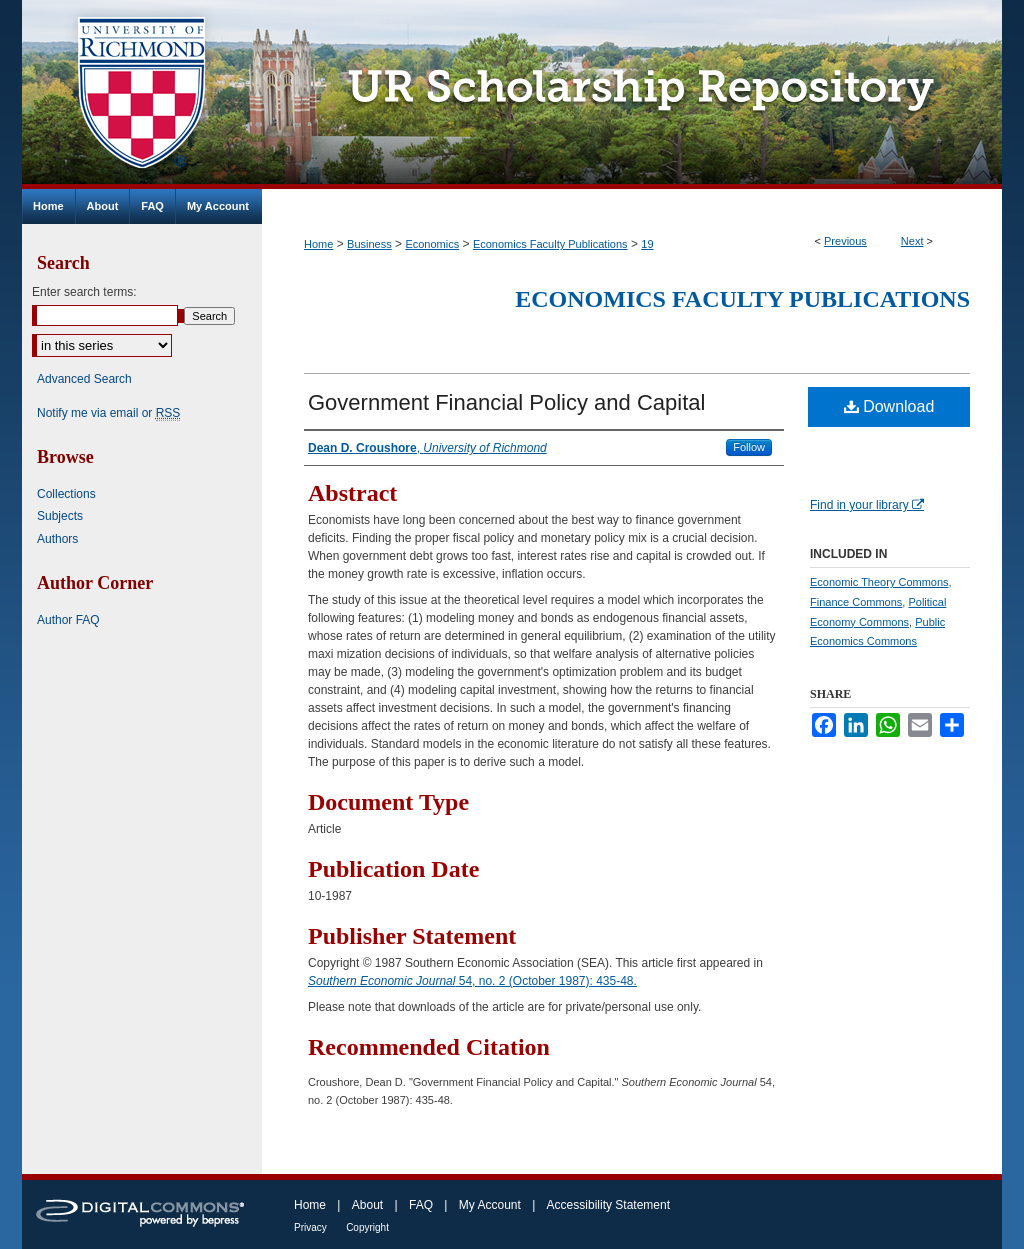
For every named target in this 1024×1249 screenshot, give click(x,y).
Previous (845, 241)
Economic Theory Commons (879, 582)
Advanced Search (84, 379)
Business (369, 244)
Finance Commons (856, 602)
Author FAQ (68, 620)
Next (912, 241)
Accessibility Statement (608, 1205)
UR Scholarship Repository (632, 94)
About (367, 1205)
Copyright (367, 1227)
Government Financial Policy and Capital (506, 402)
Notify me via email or (108, 413)
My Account (490, 1205)
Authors (57, 539)
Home (318, 244)
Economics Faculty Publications (550, 244)
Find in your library (867, 505)
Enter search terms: (84, 292)
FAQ (421, 1205)
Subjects (60, 516)
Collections (66, 494)
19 (647, 244)
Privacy (310, 1227)
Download (889, 406)
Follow (749, 447)
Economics (432, 244)
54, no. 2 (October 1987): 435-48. (472, 981)
